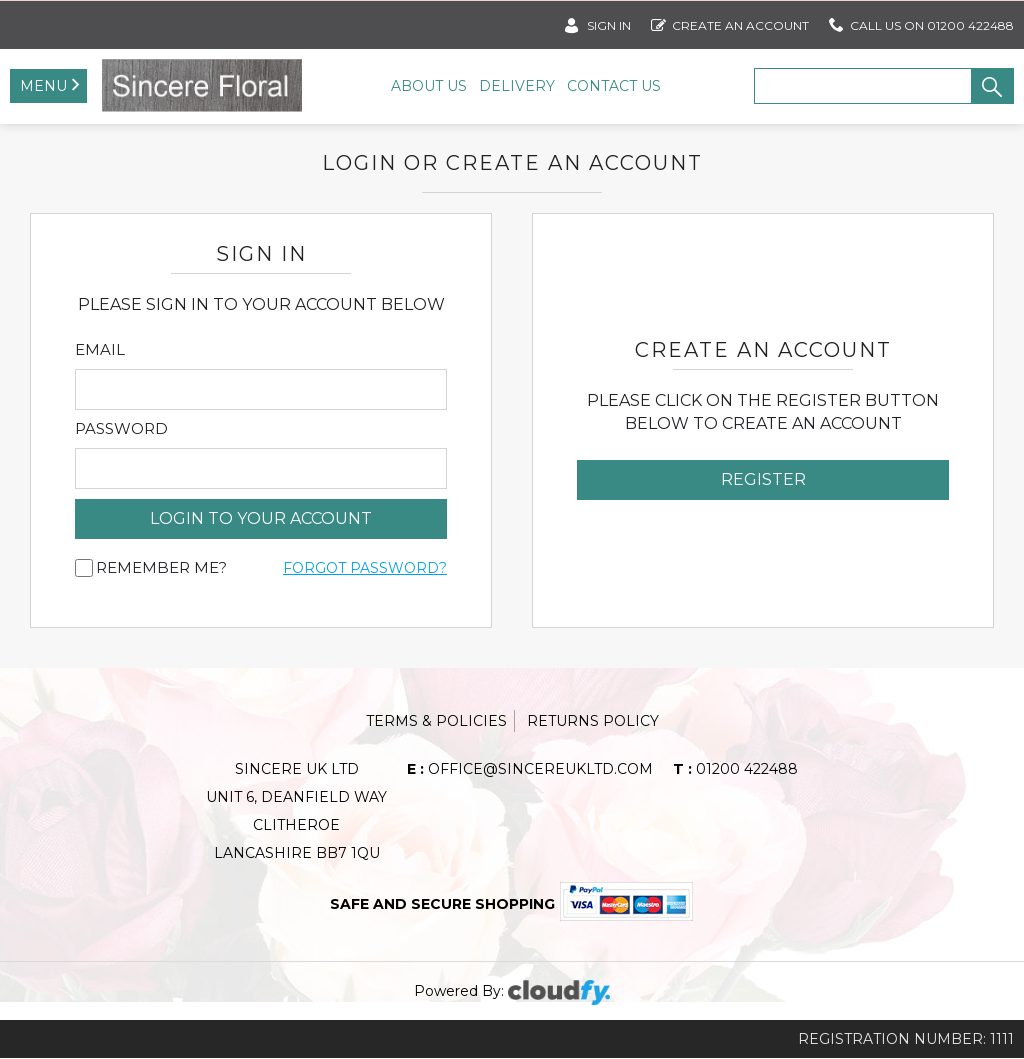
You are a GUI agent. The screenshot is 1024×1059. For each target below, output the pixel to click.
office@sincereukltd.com (530, 770)
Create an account (730, 21)
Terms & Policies (436, 722)
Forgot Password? (365, 569)
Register (763, 480)
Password (121, 430)
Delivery (517, 86)
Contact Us (614, 86)
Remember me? (161, 569)
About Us (429, 86)
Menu (43, 86)
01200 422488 (735, 770)
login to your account (261, 519)
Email (100, 351)
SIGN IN (598, 21)
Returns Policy (593, 722)
